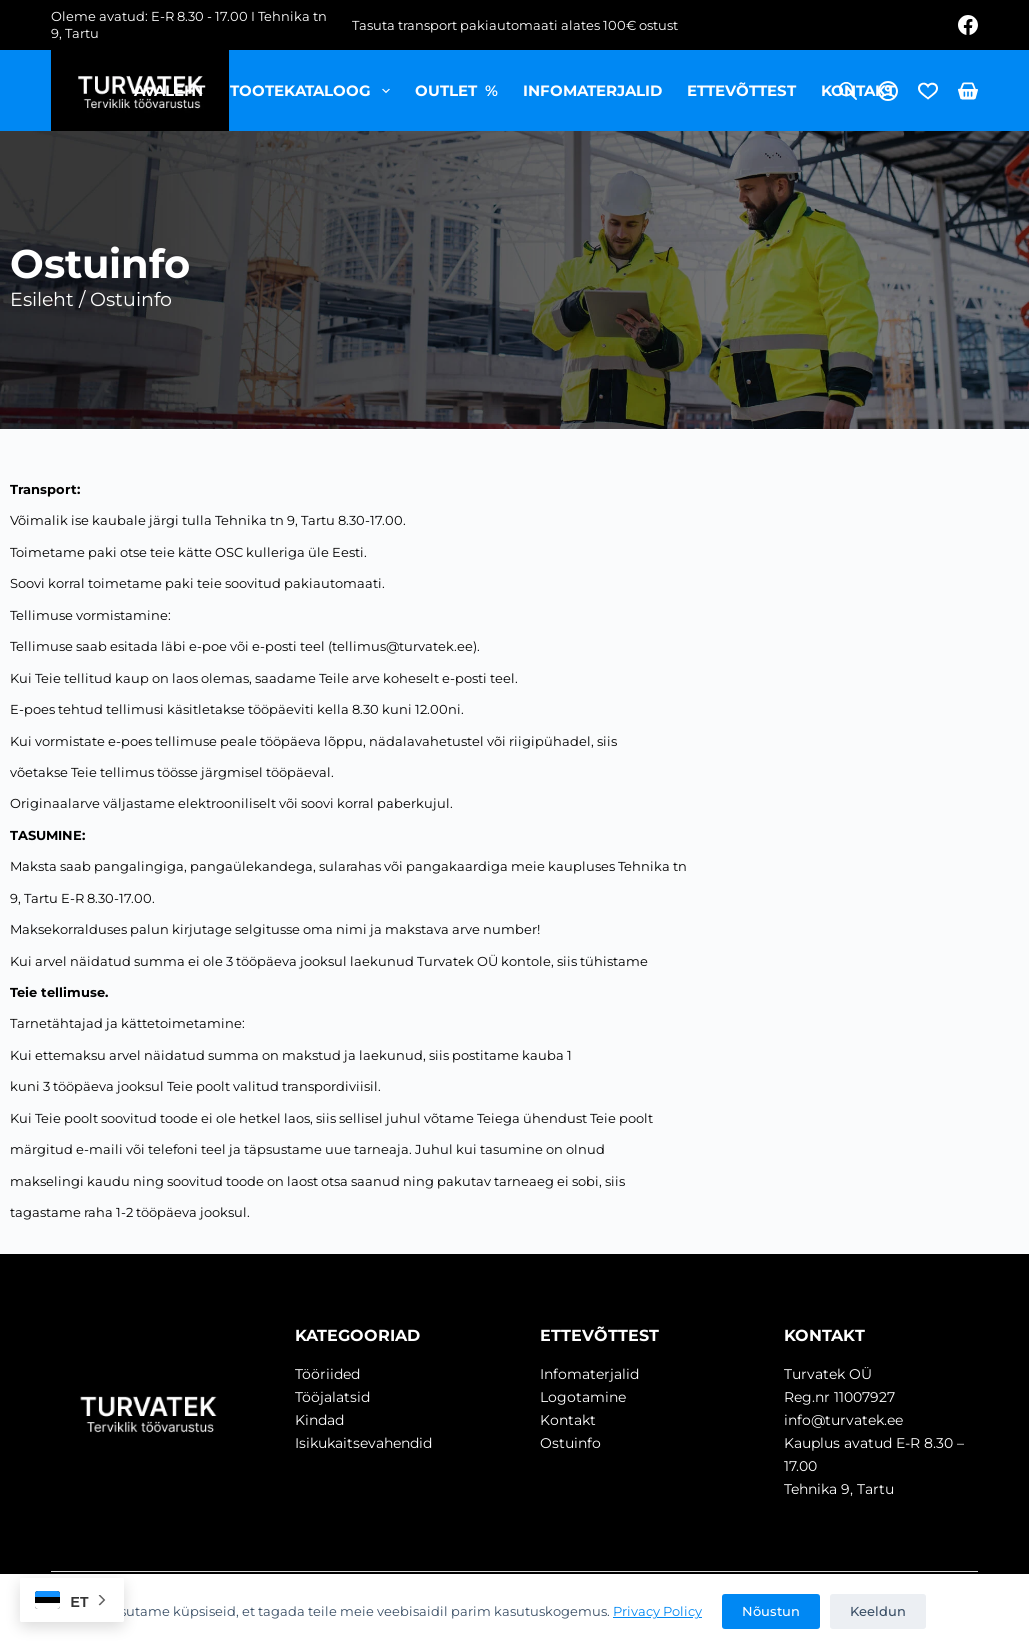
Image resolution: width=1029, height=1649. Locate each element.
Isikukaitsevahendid (363, 1443)
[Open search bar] (848, 90)
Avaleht (169, 90)
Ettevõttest (741, 90)
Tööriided (327, 1374)
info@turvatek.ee (843, 1420)
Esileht (42, 299)
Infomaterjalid (592, 90)
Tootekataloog (314, 91)
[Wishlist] (928, 91)
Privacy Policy (657, 1611)
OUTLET (456, 90)
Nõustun (771, 1611)
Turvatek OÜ (828, 1374)
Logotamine (583, 1397)
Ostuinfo (570, 1443)
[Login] (888, 91)
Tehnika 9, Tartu (839, 1489)
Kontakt (858, 90)
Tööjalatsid (332, 1397)
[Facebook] (968, 25)
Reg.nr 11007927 (839, 1397)
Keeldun (878, 1611)
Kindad (319, 1420)
